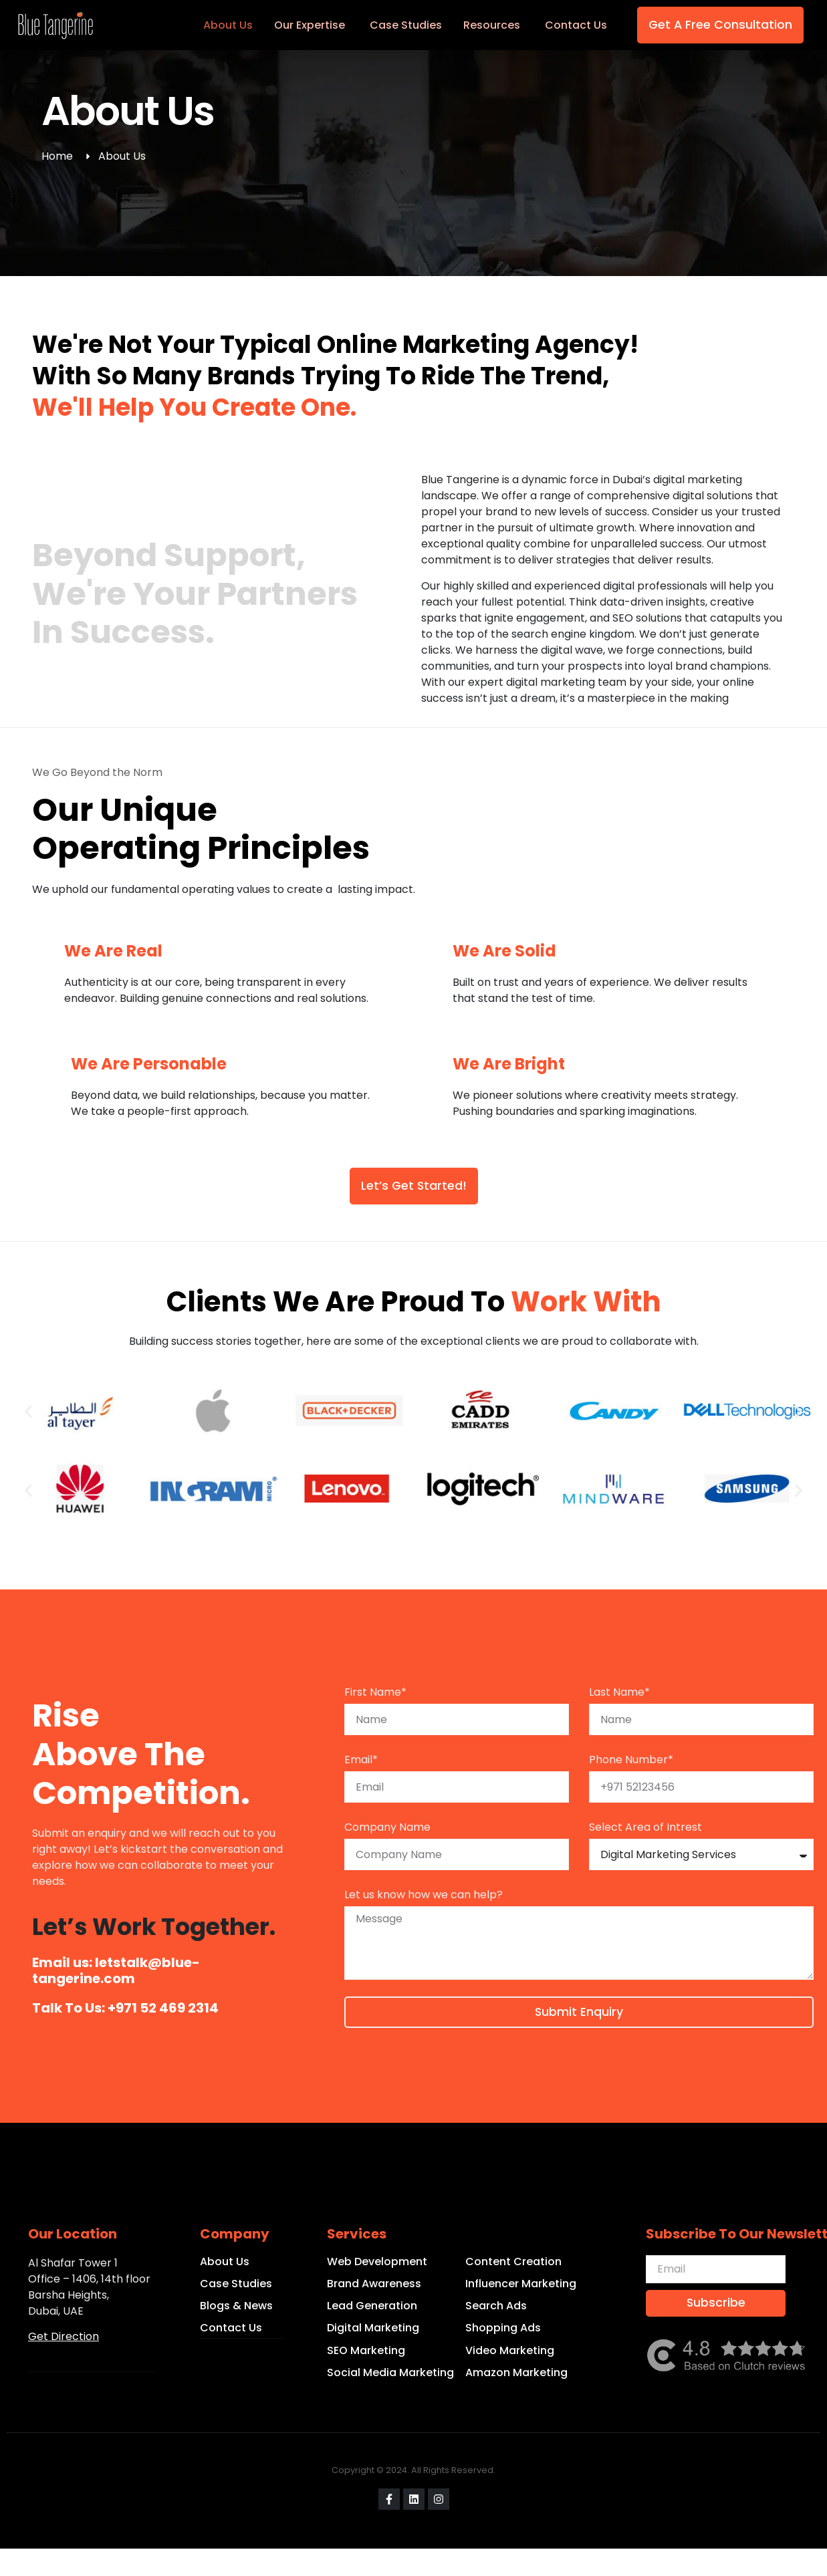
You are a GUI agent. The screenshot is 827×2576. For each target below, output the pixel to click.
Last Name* (619, 1692)
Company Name (387, 1827)
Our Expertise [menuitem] (309, 25)
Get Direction (63, 2336)
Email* (361, 1759)
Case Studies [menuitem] (406, 25)
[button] (28, 1412)
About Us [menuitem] (228, 25)
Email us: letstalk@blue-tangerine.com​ (116, 1970)
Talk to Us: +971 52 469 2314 (125, 2008)
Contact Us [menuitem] (576, 25)
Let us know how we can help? (423, 1894)
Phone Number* (631, 1759)
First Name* (375, 1692)
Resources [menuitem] (491, 25)
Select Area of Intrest (645, 1827)
